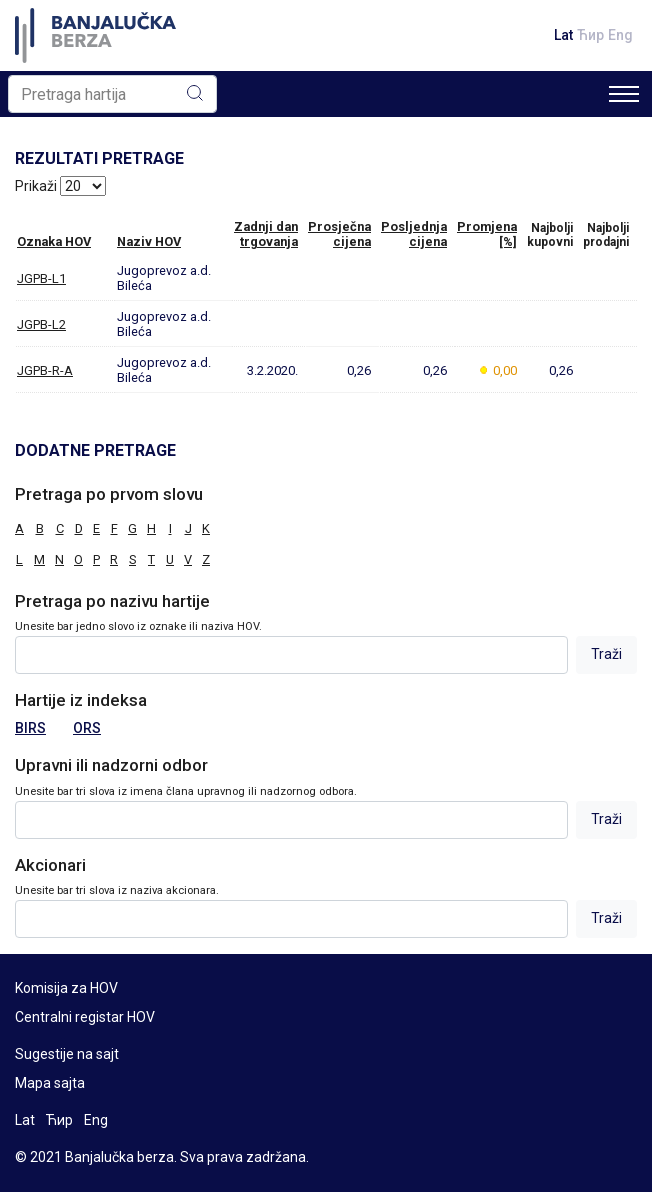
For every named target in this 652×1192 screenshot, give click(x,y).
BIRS (30, 728)
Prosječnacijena (339, 234)
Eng (620, 35)
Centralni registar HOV (85, 1017)
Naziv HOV (149, 241)
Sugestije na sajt (67, 1054)
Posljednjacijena (414, 234)
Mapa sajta (50, 1083)
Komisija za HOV (66, 988)
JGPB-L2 (41, 324)
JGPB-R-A (45, 370)
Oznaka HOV (54, 241)
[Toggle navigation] (624, 94)
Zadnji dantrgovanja (266, 234)
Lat (563, 35)
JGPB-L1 (41, 278)
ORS (87, 728)
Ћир (590, 35)
